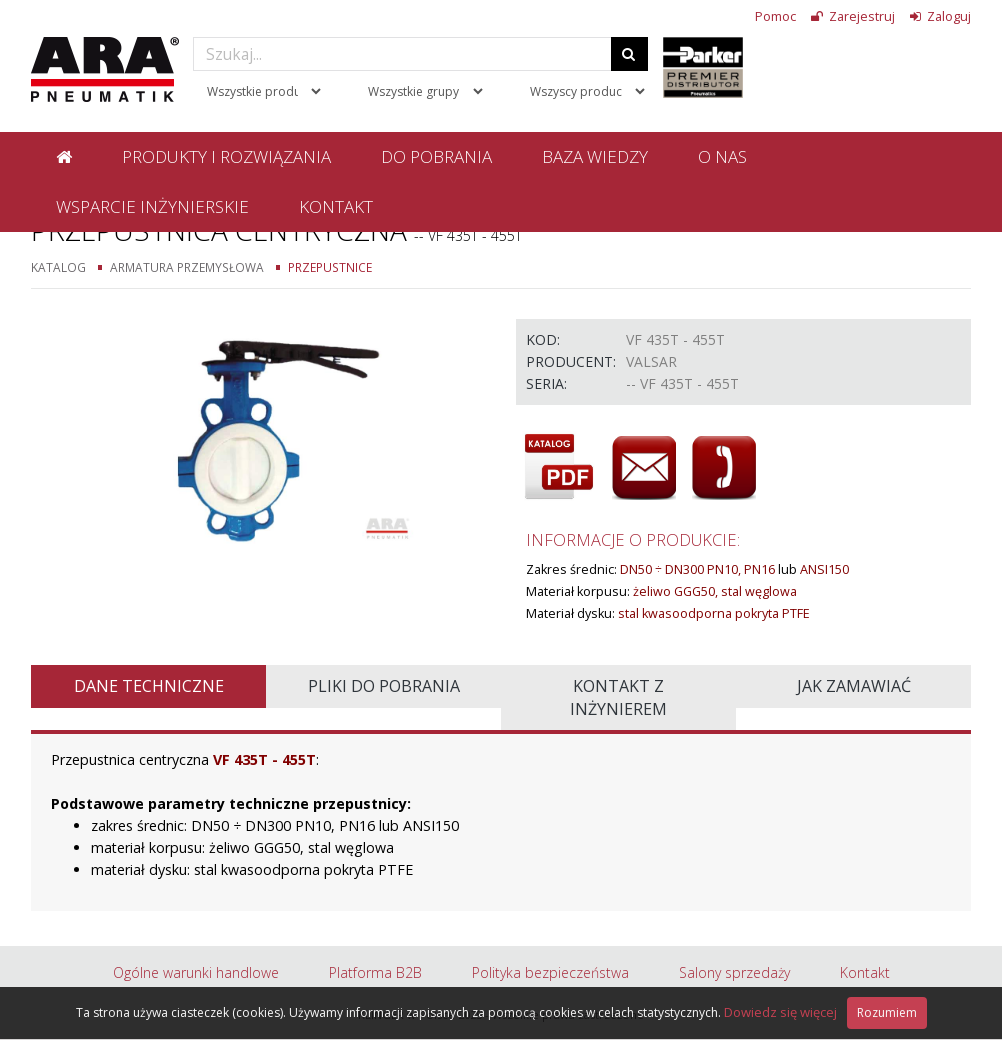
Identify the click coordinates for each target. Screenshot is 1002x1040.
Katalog (58, 267)
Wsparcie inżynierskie (152, 206)
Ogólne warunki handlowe (196, 972)
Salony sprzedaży (734, 972)
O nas (722, 156)
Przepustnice (330, 267)
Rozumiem (887, 1012)
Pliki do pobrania (384, 686)
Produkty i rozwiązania (226, 156)
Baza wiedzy (595, 156)
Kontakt (336, 206)
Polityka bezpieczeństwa (550, 972)
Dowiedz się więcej (780, 1012)
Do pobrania (436, 156)
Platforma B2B (375, 972)
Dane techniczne (149, 686)
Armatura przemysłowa (187, 267)
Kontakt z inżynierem (618, 697)
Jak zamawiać (854, 686)
